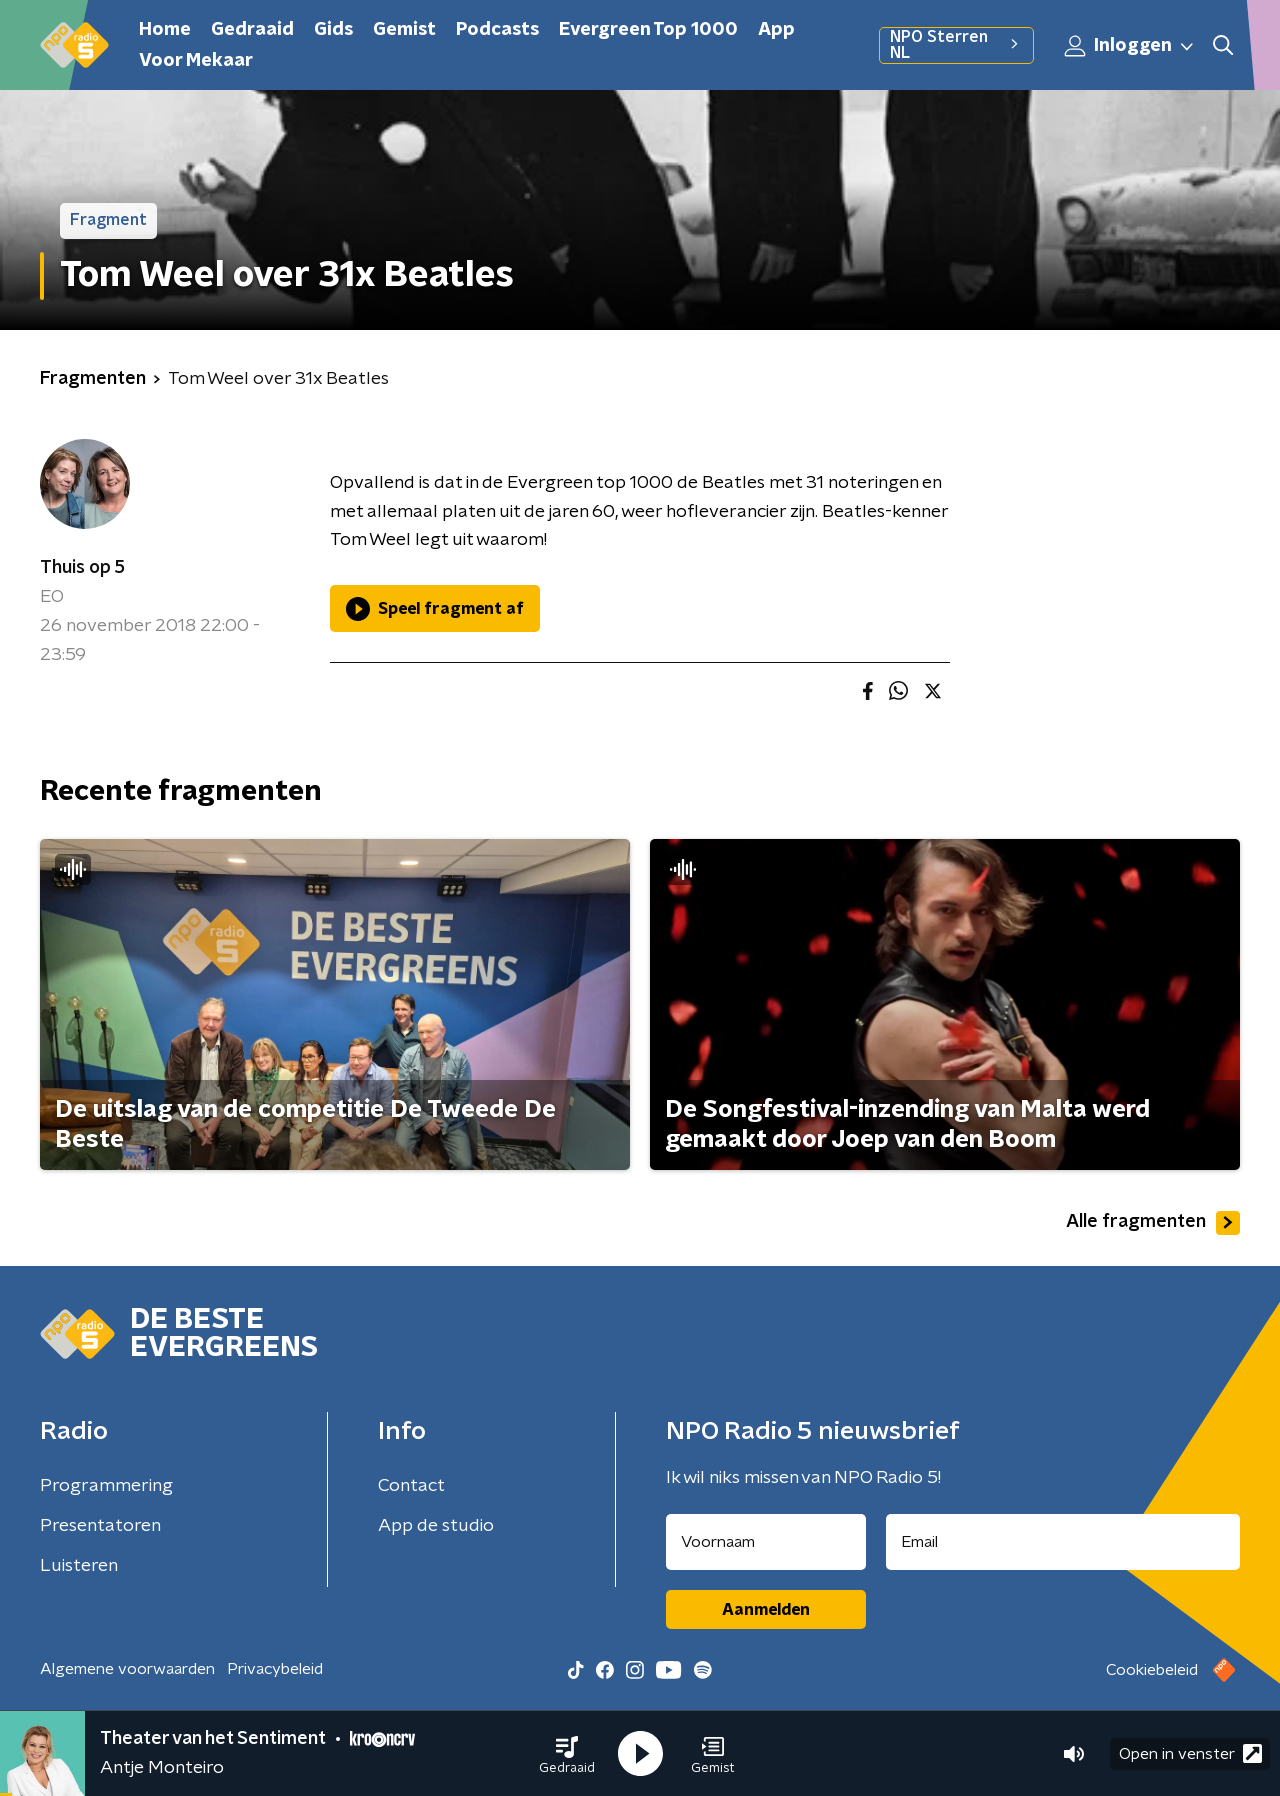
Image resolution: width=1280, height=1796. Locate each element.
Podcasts (497, 30)
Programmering (106, 1486)
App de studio (436, 1526)
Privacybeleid (275, 1669)
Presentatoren (100, 1526)
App (776, 30)
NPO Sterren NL (956, 45)
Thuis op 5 (82, 568)
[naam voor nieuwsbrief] (766, 1542)
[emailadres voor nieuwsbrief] (1063, 1542)
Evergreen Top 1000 (648, 30)
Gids (333, 30)
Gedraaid (252, 30)
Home (165, 30)
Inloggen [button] (1130, 46)
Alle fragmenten (1153, 1223)
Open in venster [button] (1190, 1753)
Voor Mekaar (196, 61)
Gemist (404, 30)
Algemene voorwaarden (127, 1669)
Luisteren (79, 1566)
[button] (567, 1754)
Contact (411, 1486)
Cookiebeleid (1152, 1670)
